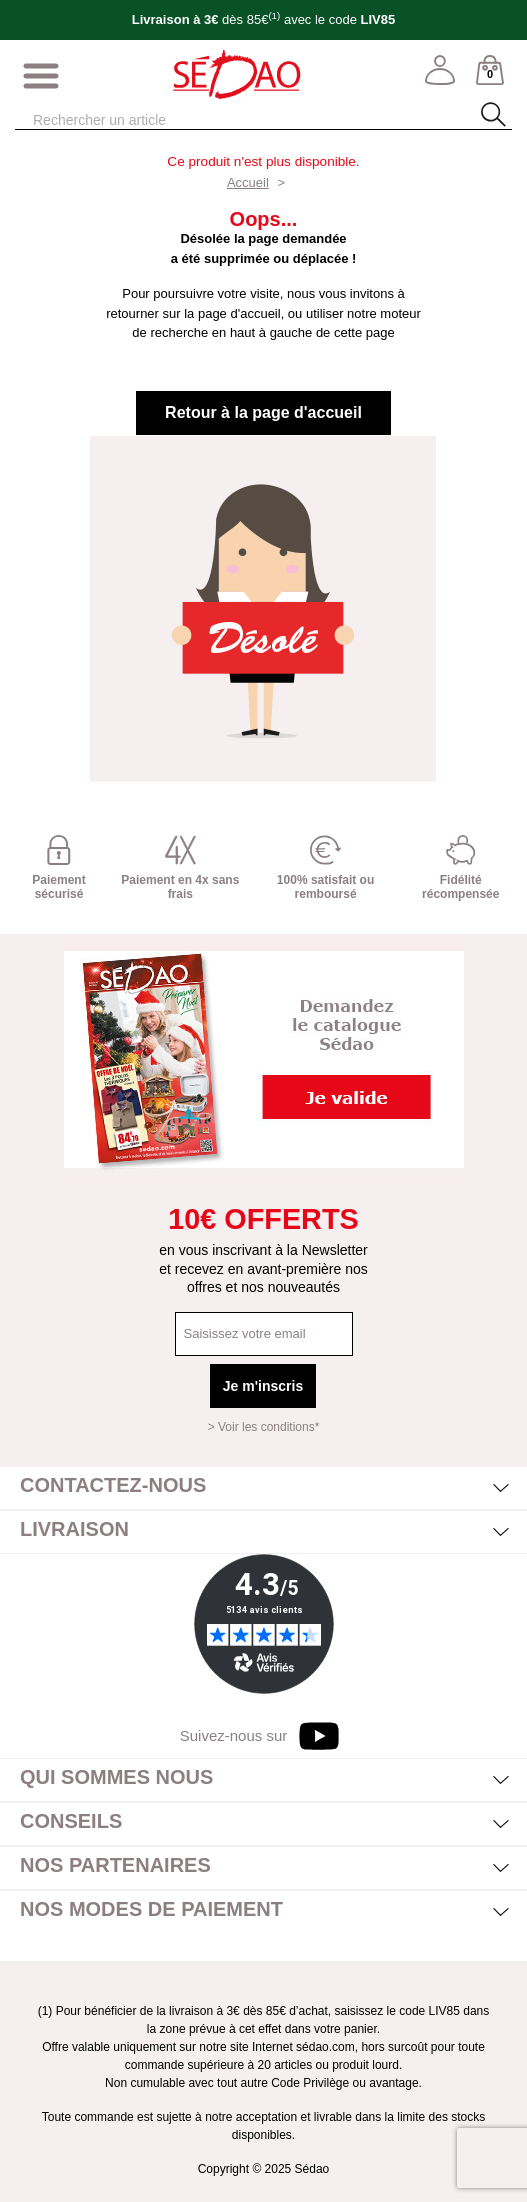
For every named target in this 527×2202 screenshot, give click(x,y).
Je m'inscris (263, 1386)
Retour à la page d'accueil (263, 412)
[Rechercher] (230, 120)
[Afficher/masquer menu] (41, 77)
